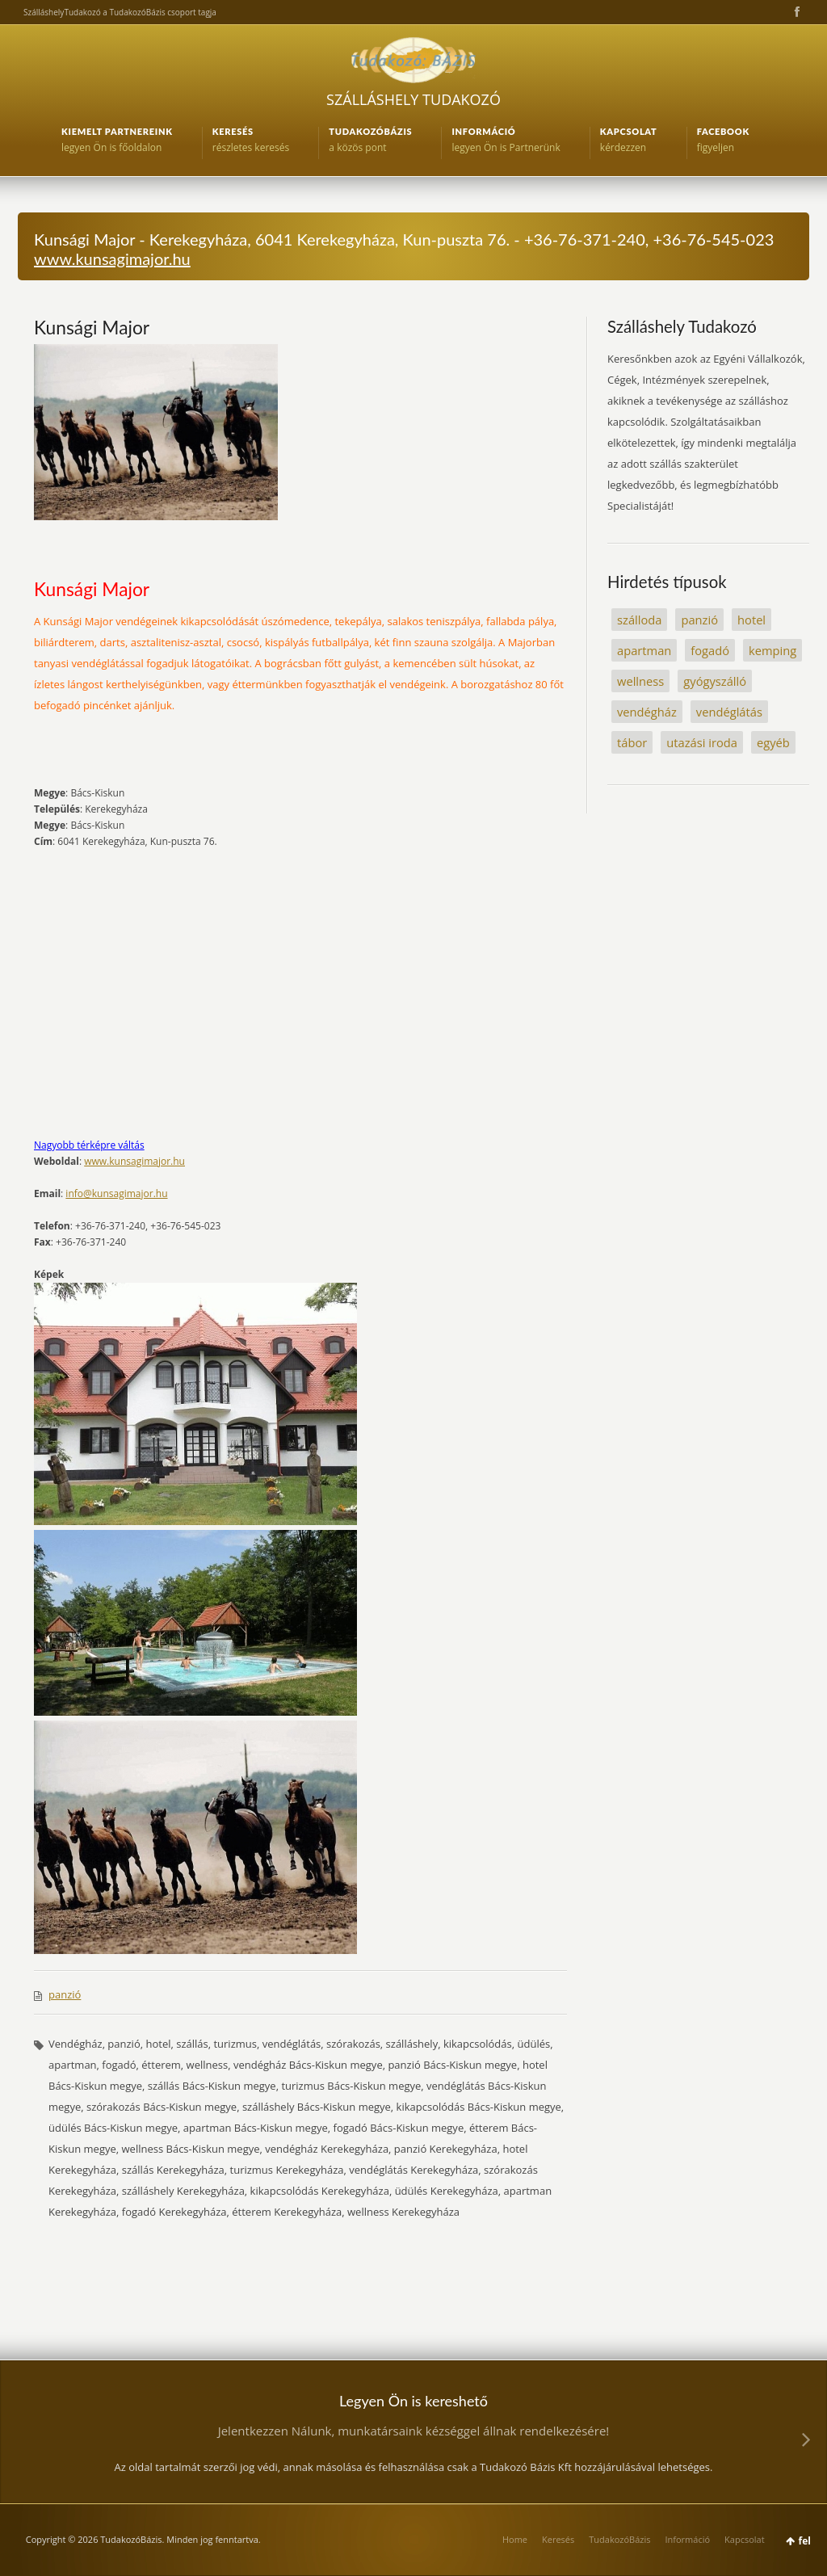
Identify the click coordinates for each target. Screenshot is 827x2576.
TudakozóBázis (619, 2539)
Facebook (795, 12)
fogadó (710, 650)
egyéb (773, 742)
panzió (64, 1994)
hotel (751, 619)
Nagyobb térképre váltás (89, 1145)
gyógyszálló (714, 681)
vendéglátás (729, 712)
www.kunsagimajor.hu (112, 258)
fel (805, 2541)
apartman (644, 650)
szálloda (639, 619)
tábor (632, 742)
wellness (640, 681)
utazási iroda (701, 742)
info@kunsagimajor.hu (116, 1193)
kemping (772, 650)
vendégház (647, 712)
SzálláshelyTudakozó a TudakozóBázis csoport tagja (119, 12)
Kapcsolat (744, 2539)
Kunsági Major (91, 327)
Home (514, 2539)
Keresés (558, 2539)
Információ (687, 2539)
